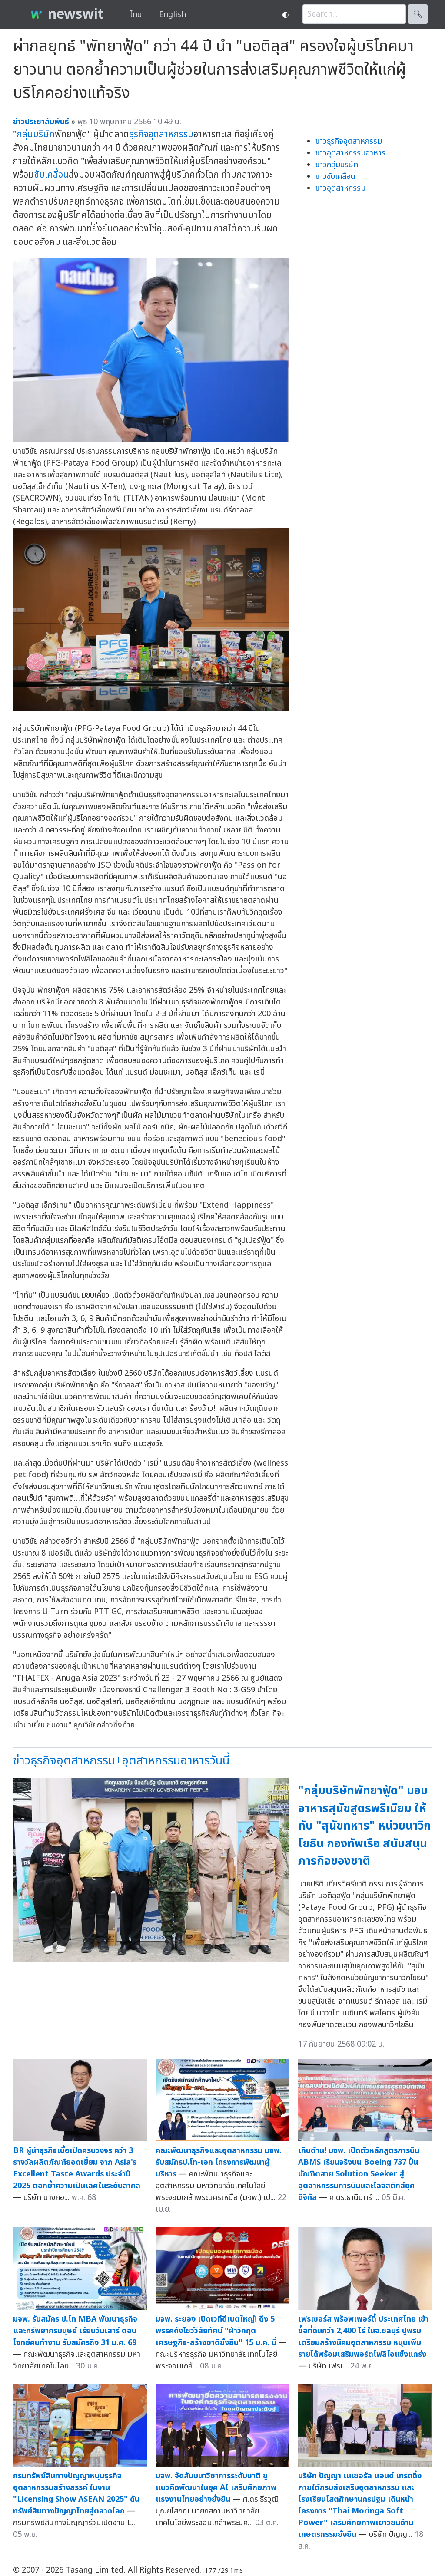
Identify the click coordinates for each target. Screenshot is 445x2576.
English (172, 14)
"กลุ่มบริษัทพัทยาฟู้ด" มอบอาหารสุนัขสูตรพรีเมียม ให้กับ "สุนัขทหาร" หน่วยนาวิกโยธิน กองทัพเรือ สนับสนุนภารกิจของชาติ (364, 1826)
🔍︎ (418, 14)
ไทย (136, 14)
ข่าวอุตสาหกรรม (340, 188)
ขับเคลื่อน (51, 175)
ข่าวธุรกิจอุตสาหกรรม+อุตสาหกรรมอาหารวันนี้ (121, 1761)
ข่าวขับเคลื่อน (335, 176)
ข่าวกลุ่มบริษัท (336, 165)
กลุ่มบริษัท (36, 134)
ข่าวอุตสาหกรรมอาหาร (350, 153)
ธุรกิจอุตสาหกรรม (161, 134)
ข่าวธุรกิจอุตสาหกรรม (348, 141)
